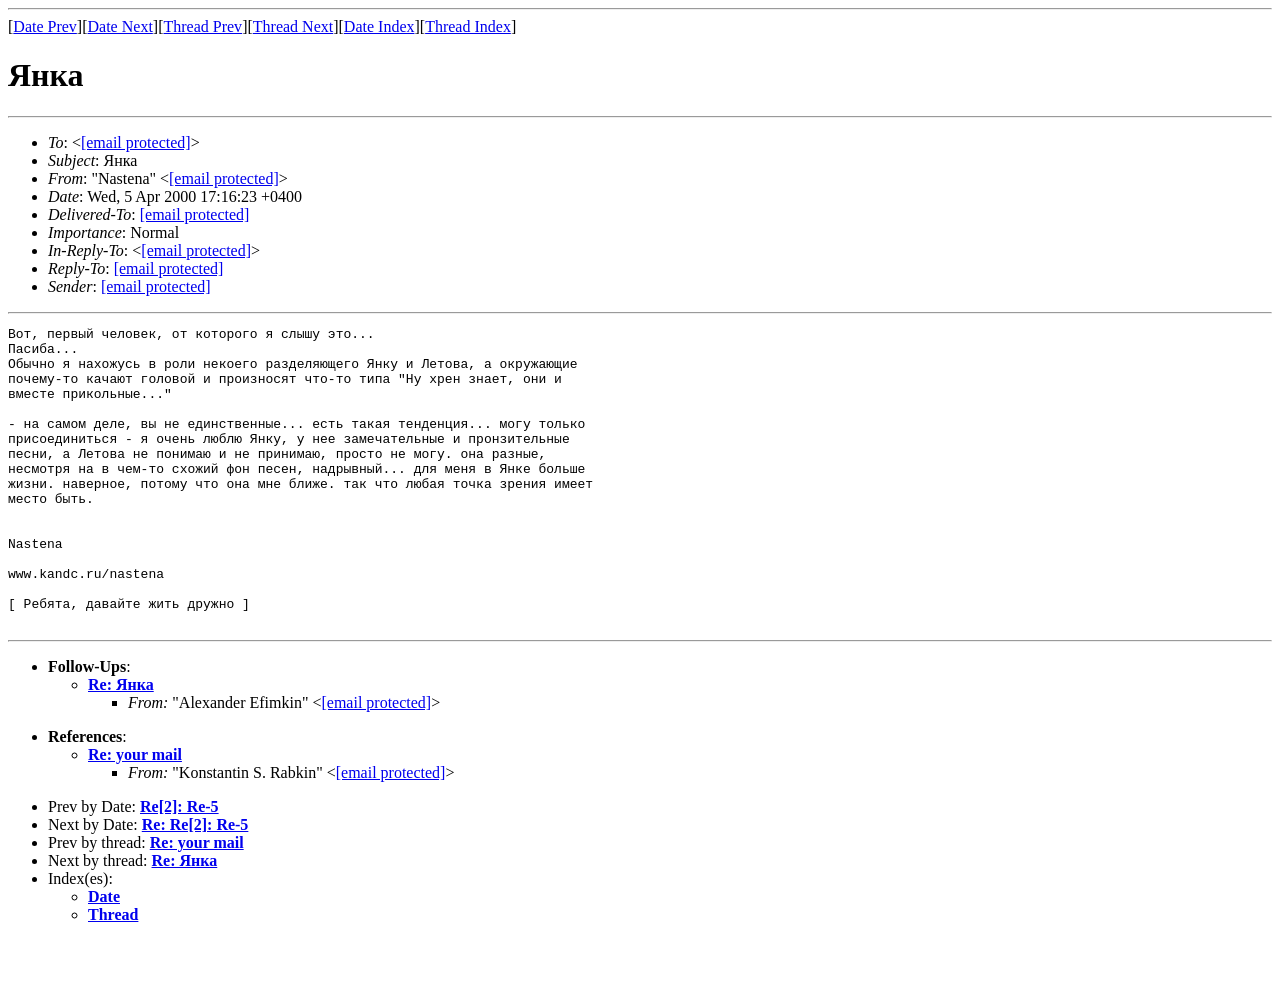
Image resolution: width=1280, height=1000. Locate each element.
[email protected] (195, 214)
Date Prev (45, 26)
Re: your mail (135, 814)
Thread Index (468, 26)
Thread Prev (202, 26)
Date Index (379, 26)
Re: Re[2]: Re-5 (195, 884)
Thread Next (293, 26)
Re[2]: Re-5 (179, 866)
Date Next (120, 26)
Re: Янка (121, 744)
